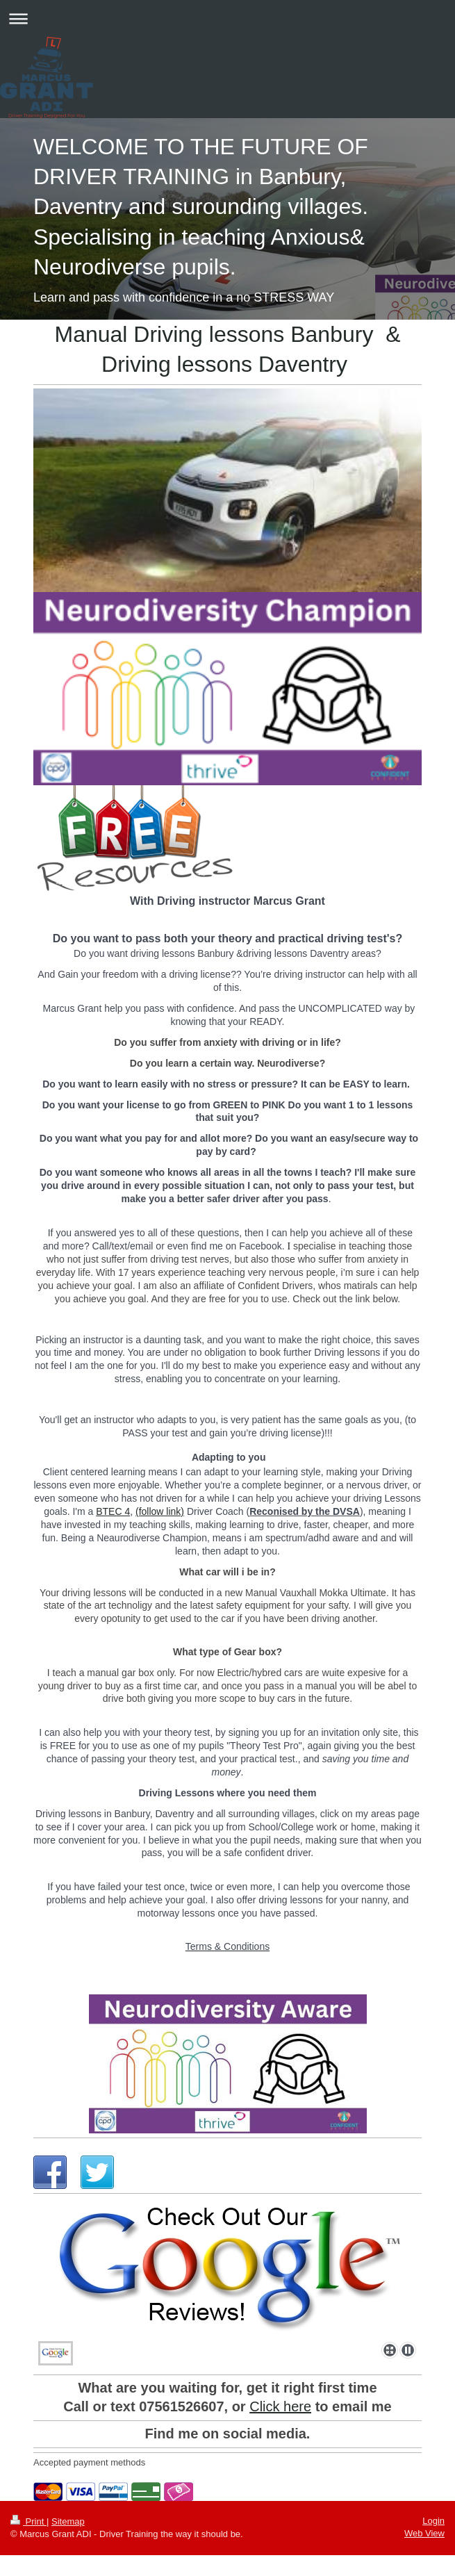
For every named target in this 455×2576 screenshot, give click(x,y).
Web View (424, 2533)
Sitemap (68, 2521)
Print (28, 2521)
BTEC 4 (113, 1511)
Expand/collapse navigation (227, 18)
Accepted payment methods (89, 2462)
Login (433, 2521)
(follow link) (159, 1511)
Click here (280, 2406)
